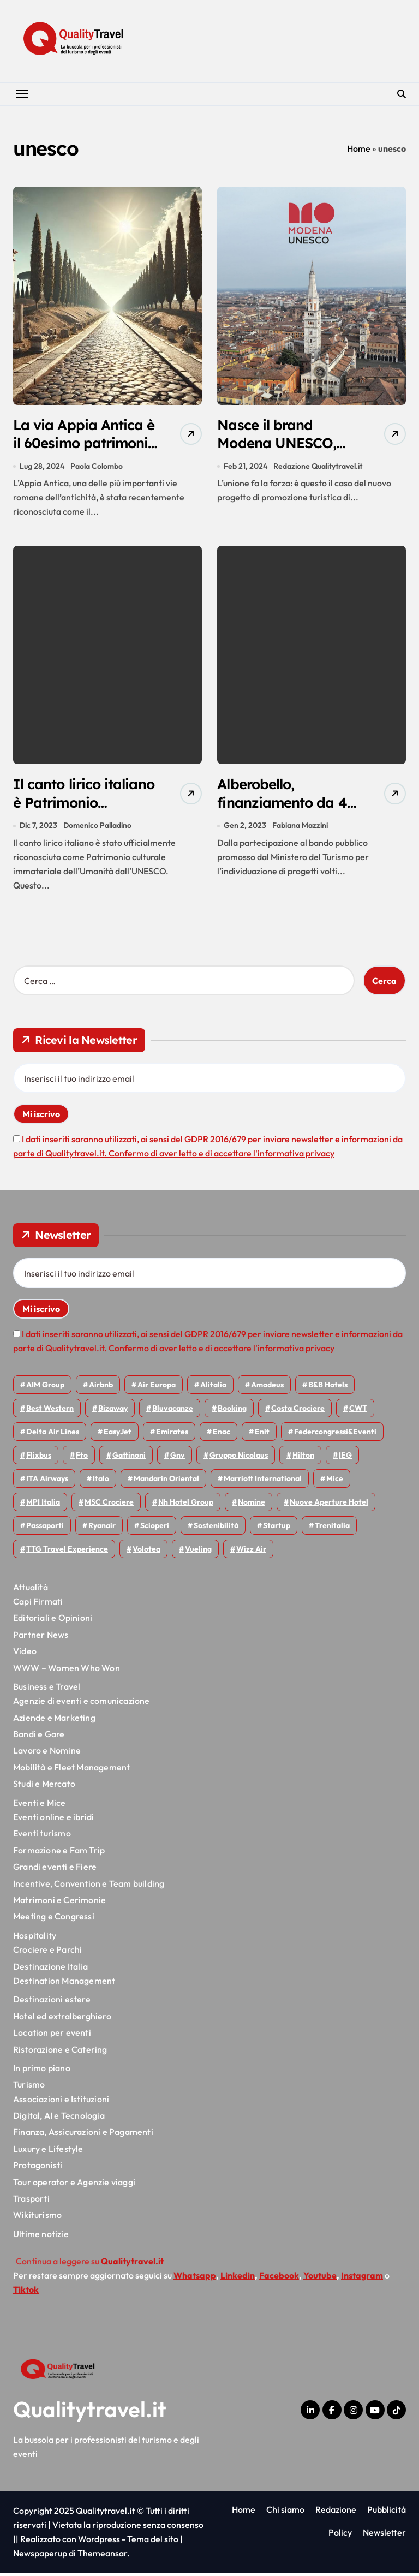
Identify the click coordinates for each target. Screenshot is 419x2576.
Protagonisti (37, 2168)
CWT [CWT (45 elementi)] (358, 1412)
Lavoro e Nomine (47, 1754)
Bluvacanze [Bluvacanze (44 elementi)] (172, 1412)
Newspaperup (40, 2556)
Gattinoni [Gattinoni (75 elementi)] (129, 1459)
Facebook (279, 2279)
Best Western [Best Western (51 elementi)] (50, 1412)
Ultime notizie (41, 2237)
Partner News (40, 1637)
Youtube (320, 2279)
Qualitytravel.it (89, 2412)
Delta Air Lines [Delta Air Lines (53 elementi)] (52, 1435)
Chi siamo (285, 2512)
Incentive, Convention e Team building (88, 1886)
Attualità (30, 1590)
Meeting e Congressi (53, 1920)
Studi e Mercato (44, 1787)
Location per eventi (52, 2036)
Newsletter (384, 2536)
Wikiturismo (37, 2218)
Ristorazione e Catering (60, 2052)
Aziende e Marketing (54, 1720)
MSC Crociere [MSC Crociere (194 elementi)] (109, 1506)
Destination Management (64, 1984)
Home (358, 148)
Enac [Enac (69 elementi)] (221, 1435)
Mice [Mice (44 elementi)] (334, 1482)
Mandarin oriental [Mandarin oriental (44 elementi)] (166, 1482)
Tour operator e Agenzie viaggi (74, 2185)
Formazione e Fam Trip (59, 1853)
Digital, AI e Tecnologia (59, 2119)
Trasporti (31, 2202)
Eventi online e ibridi (53, 1820)
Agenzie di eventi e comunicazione (81, 1704)
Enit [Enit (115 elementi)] (262, 1435)
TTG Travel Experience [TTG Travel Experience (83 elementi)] (67, 1553)
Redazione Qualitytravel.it (318, 468)
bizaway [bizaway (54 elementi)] (113, 1412)
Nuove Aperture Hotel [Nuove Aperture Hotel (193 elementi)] (329, 1506)
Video (25, 1654)
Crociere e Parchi (47, 1953)
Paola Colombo (96, 468)
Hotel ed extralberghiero (62, 2019)
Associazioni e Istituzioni (61, 2102)
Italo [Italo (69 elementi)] (101, 1482)
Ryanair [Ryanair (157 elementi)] (102, 1529)
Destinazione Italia (50, 1969)
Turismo (29, 2088)
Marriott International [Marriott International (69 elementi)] (263, 1482)
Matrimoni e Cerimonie (59, 1903)
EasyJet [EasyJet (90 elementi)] (117, 1435)
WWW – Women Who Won (66, 1671)
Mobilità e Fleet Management (71, 1771)
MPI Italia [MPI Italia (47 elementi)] (43, 1506)
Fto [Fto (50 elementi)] (82, 1459)
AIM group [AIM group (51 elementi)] (45, 1388)
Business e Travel (46, 1690)
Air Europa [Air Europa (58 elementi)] (156, 1388)
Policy (340, 2536)
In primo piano (41, 2071)
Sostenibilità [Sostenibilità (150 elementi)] (216, 1529)
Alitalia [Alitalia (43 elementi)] (213, 1388)
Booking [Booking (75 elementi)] (232, 1412)
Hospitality (34, 1939)
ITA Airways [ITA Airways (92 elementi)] (47, 1482)
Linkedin (237, 2279)
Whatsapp (194, 2279)
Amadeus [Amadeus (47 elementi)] (267, 1388)
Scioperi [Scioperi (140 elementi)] (154, 1529)
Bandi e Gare (38, 1737)
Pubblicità (386, 2512)
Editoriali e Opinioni (52, 1621)
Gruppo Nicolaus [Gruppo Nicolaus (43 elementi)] (239, 1459)
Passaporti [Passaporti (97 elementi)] (45, 1529)
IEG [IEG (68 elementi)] (345, 1459)
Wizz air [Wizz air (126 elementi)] (251, 1553)
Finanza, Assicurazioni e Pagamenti (83, 2135)
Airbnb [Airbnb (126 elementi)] (101, 1388)
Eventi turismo (42, 1837)
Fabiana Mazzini (300, 829)
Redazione (335, 2512)
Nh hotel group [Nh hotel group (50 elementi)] (185, 1506)
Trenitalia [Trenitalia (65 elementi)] (332, 1529)
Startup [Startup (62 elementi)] (276, 1529)
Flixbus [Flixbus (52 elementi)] (38, 1459)
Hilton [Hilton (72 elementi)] (303, 1459)
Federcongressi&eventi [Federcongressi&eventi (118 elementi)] (335, 1435)
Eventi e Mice (39, 1805)
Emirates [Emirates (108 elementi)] (172, 1435)
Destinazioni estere (52, 2002)
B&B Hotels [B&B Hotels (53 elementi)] (328, 1388)
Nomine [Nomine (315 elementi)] (251, 1506)
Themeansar (102, 2556)
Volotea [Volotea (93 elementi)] (146, 1553)
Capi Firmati (38, 1605)
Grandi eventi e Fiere (55, 1870)
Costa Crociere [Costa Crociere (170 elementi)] (298, 1412)
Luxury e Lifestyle (48, 2152)
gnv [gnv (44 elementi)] (177, 1459)
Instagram (362, 2279)
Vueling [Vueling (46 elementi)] (198, 1553)
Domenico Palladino (97, 829)
